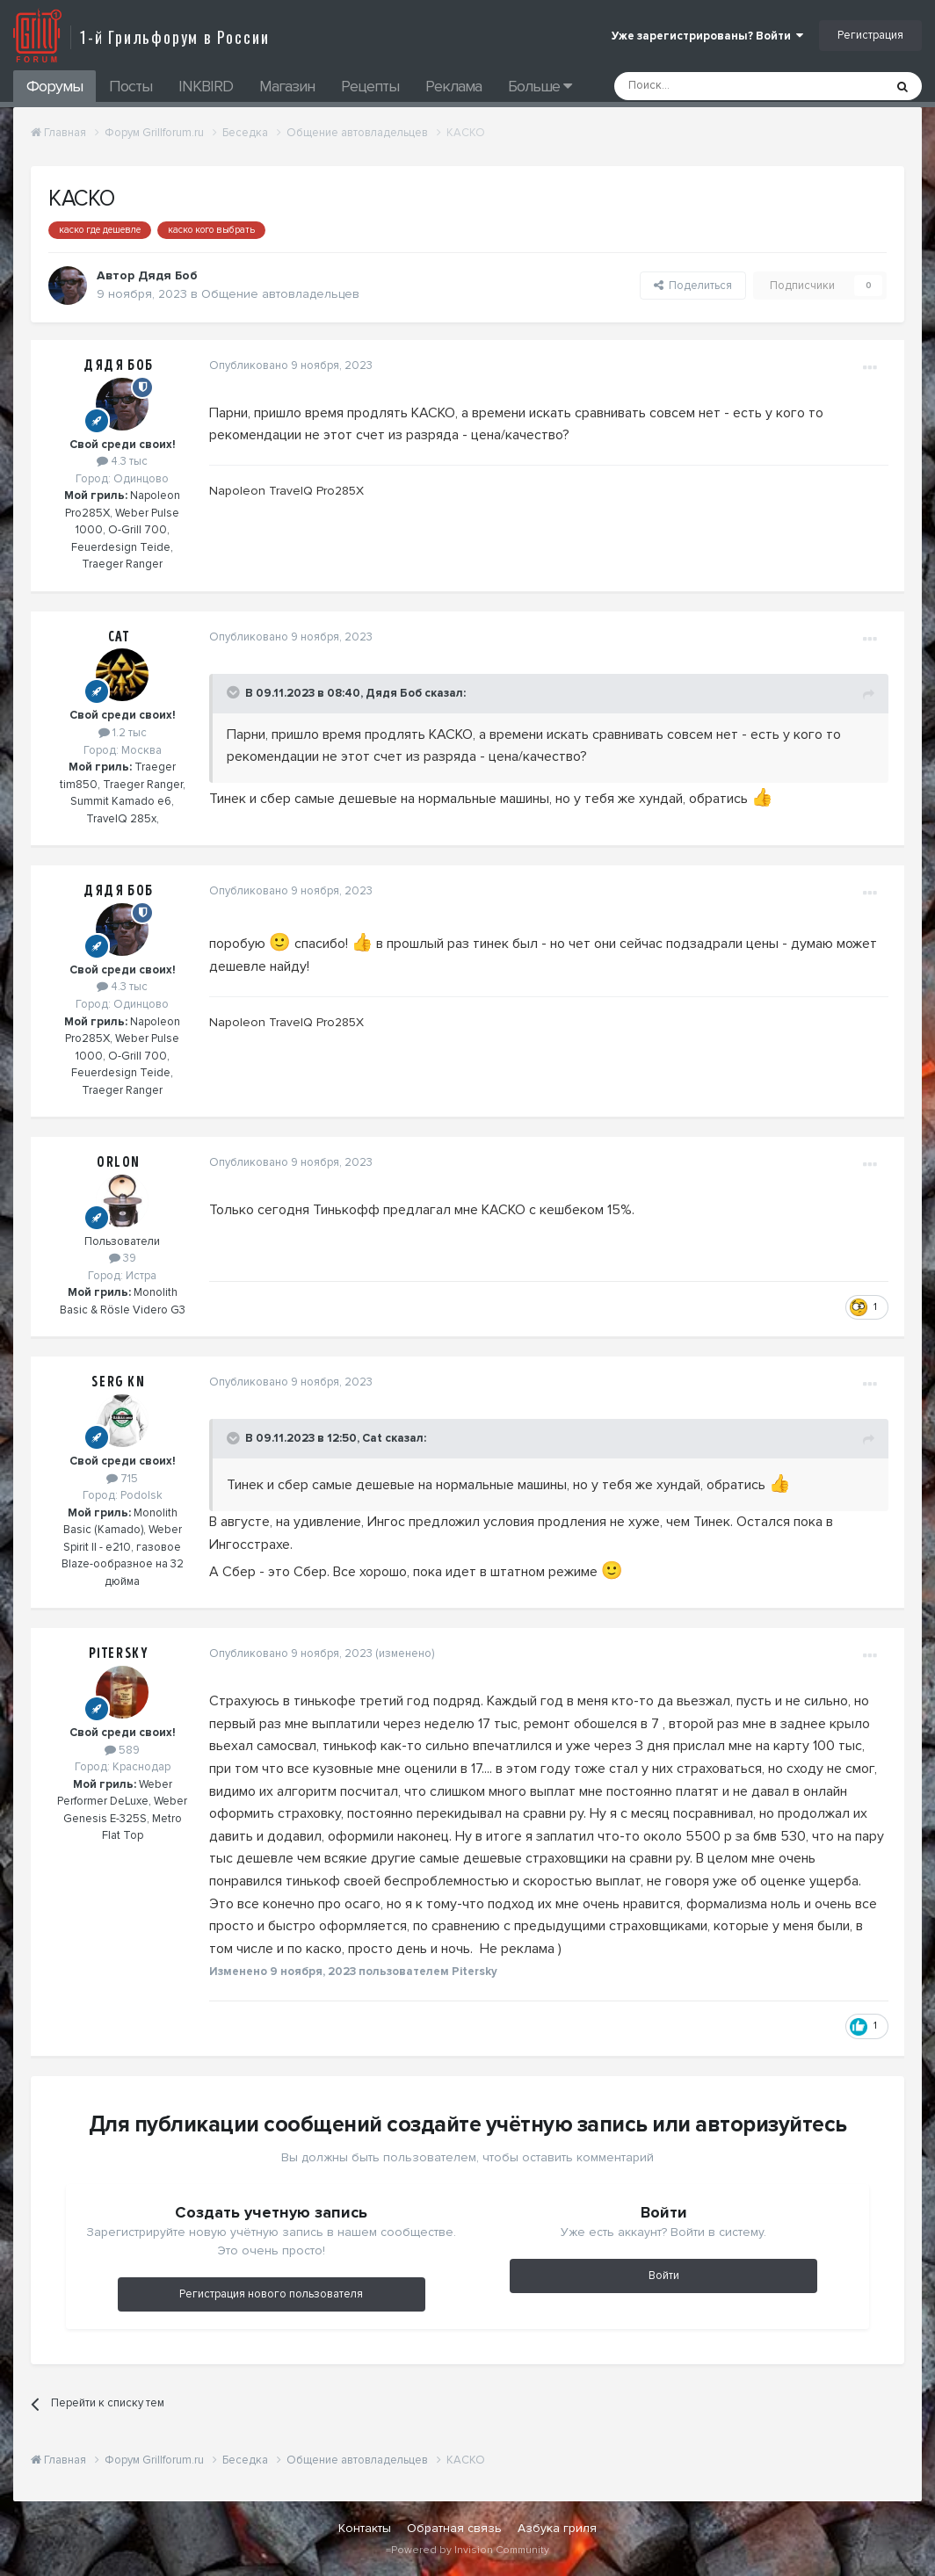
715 (122, 1479)
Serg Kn (118, 1382)
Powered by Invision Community (470, 2550)
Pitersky (119, 1653)
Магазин (287, 86)
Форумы (54, 86)
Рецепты (370, 86)
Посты (130, 86)
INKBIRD (205, 86)
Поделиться (693, 286)
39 (122, 1258)
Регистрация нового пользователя (271, 2294)
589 (122, 1750)
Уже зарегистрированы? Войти (707, 36)
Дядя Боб (118, 365)
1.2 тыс (122, 733)
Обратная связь (454, 2528)
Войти (664, 2275)
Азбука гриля (557, 2528)
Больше (539, 86)
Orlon (119, 1162)
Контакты (364, 2528)
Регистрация (870, 35)
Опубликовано (288, 365)
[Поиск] (709, 86)
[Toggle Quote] (232, 692)
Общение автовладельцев (280, 293)
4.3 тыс (122, 461)
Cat (119, 637)
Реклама (453, 86)
